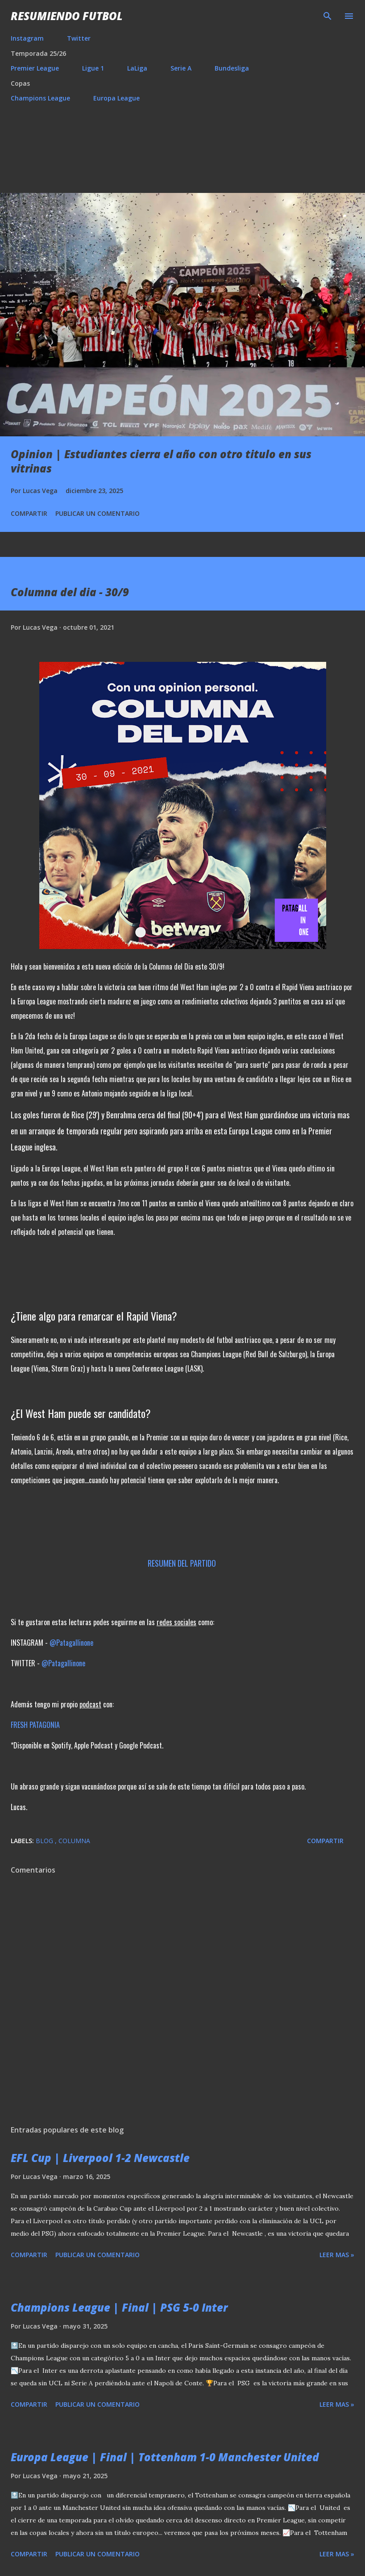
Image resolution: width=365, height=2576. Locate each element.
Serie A (180, 68)
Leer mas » (336, 2254)
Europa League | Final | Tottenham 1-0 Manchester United (165, 2457)
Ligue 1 (93, 68)
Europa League (116, 98)
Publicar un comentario (97, 513)
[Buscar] (327, 16)
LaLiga (137, 68)
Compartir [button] (29, 513)
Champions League (40, 98)
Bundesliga (232, 68)
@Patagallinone (71, 1642)
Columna (74, 1840)
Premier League (35, 68)
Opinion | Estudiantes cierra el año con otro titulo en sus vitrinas (161, 461)
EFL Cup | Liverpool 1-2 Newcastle (100, 2157)
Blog (45, 1840)
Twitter (79, 38)
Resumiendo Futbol (67, 15)
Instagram (27, 38)
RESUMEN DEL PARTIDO (183, 1563)
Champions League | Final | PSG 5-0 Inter (119, 2307)
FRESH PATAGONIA (36, 1724)
